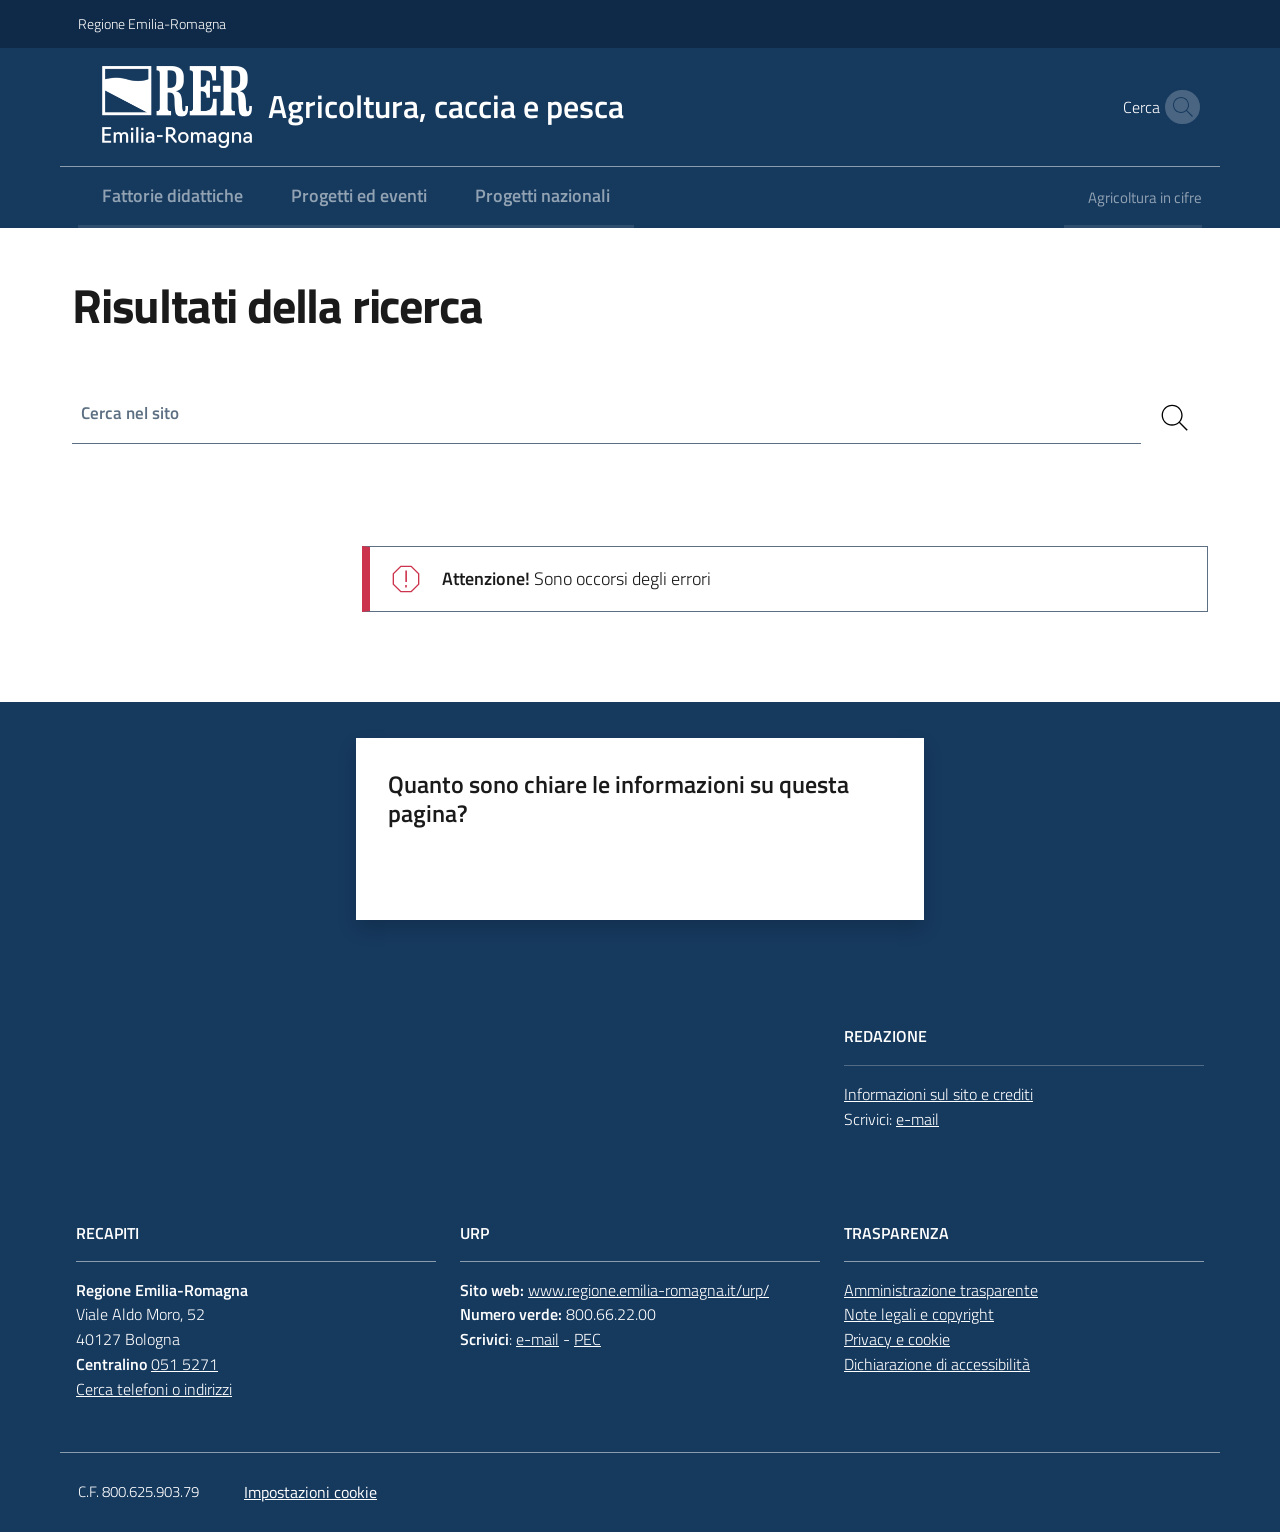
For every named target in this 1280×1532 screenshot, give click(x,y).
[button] (1178, 107)
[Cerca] (1175, 418)
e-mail (917, 1119)
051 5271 (184, 1364)
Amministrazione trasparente (941, 1290)
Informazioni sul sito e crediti (938, 1094)
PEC (587, 1339)
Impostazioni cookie (310, 1492)
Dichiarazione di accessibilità (937, 1364)
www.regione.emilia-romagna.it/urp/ (648, 1290)
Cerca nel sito (132, 413)
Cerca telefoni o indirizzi (154, 1389)
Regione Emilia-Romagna (152, 23)
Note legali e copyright (919, 1314)
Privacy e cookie (897, 1339)
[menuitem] (172, 197)
